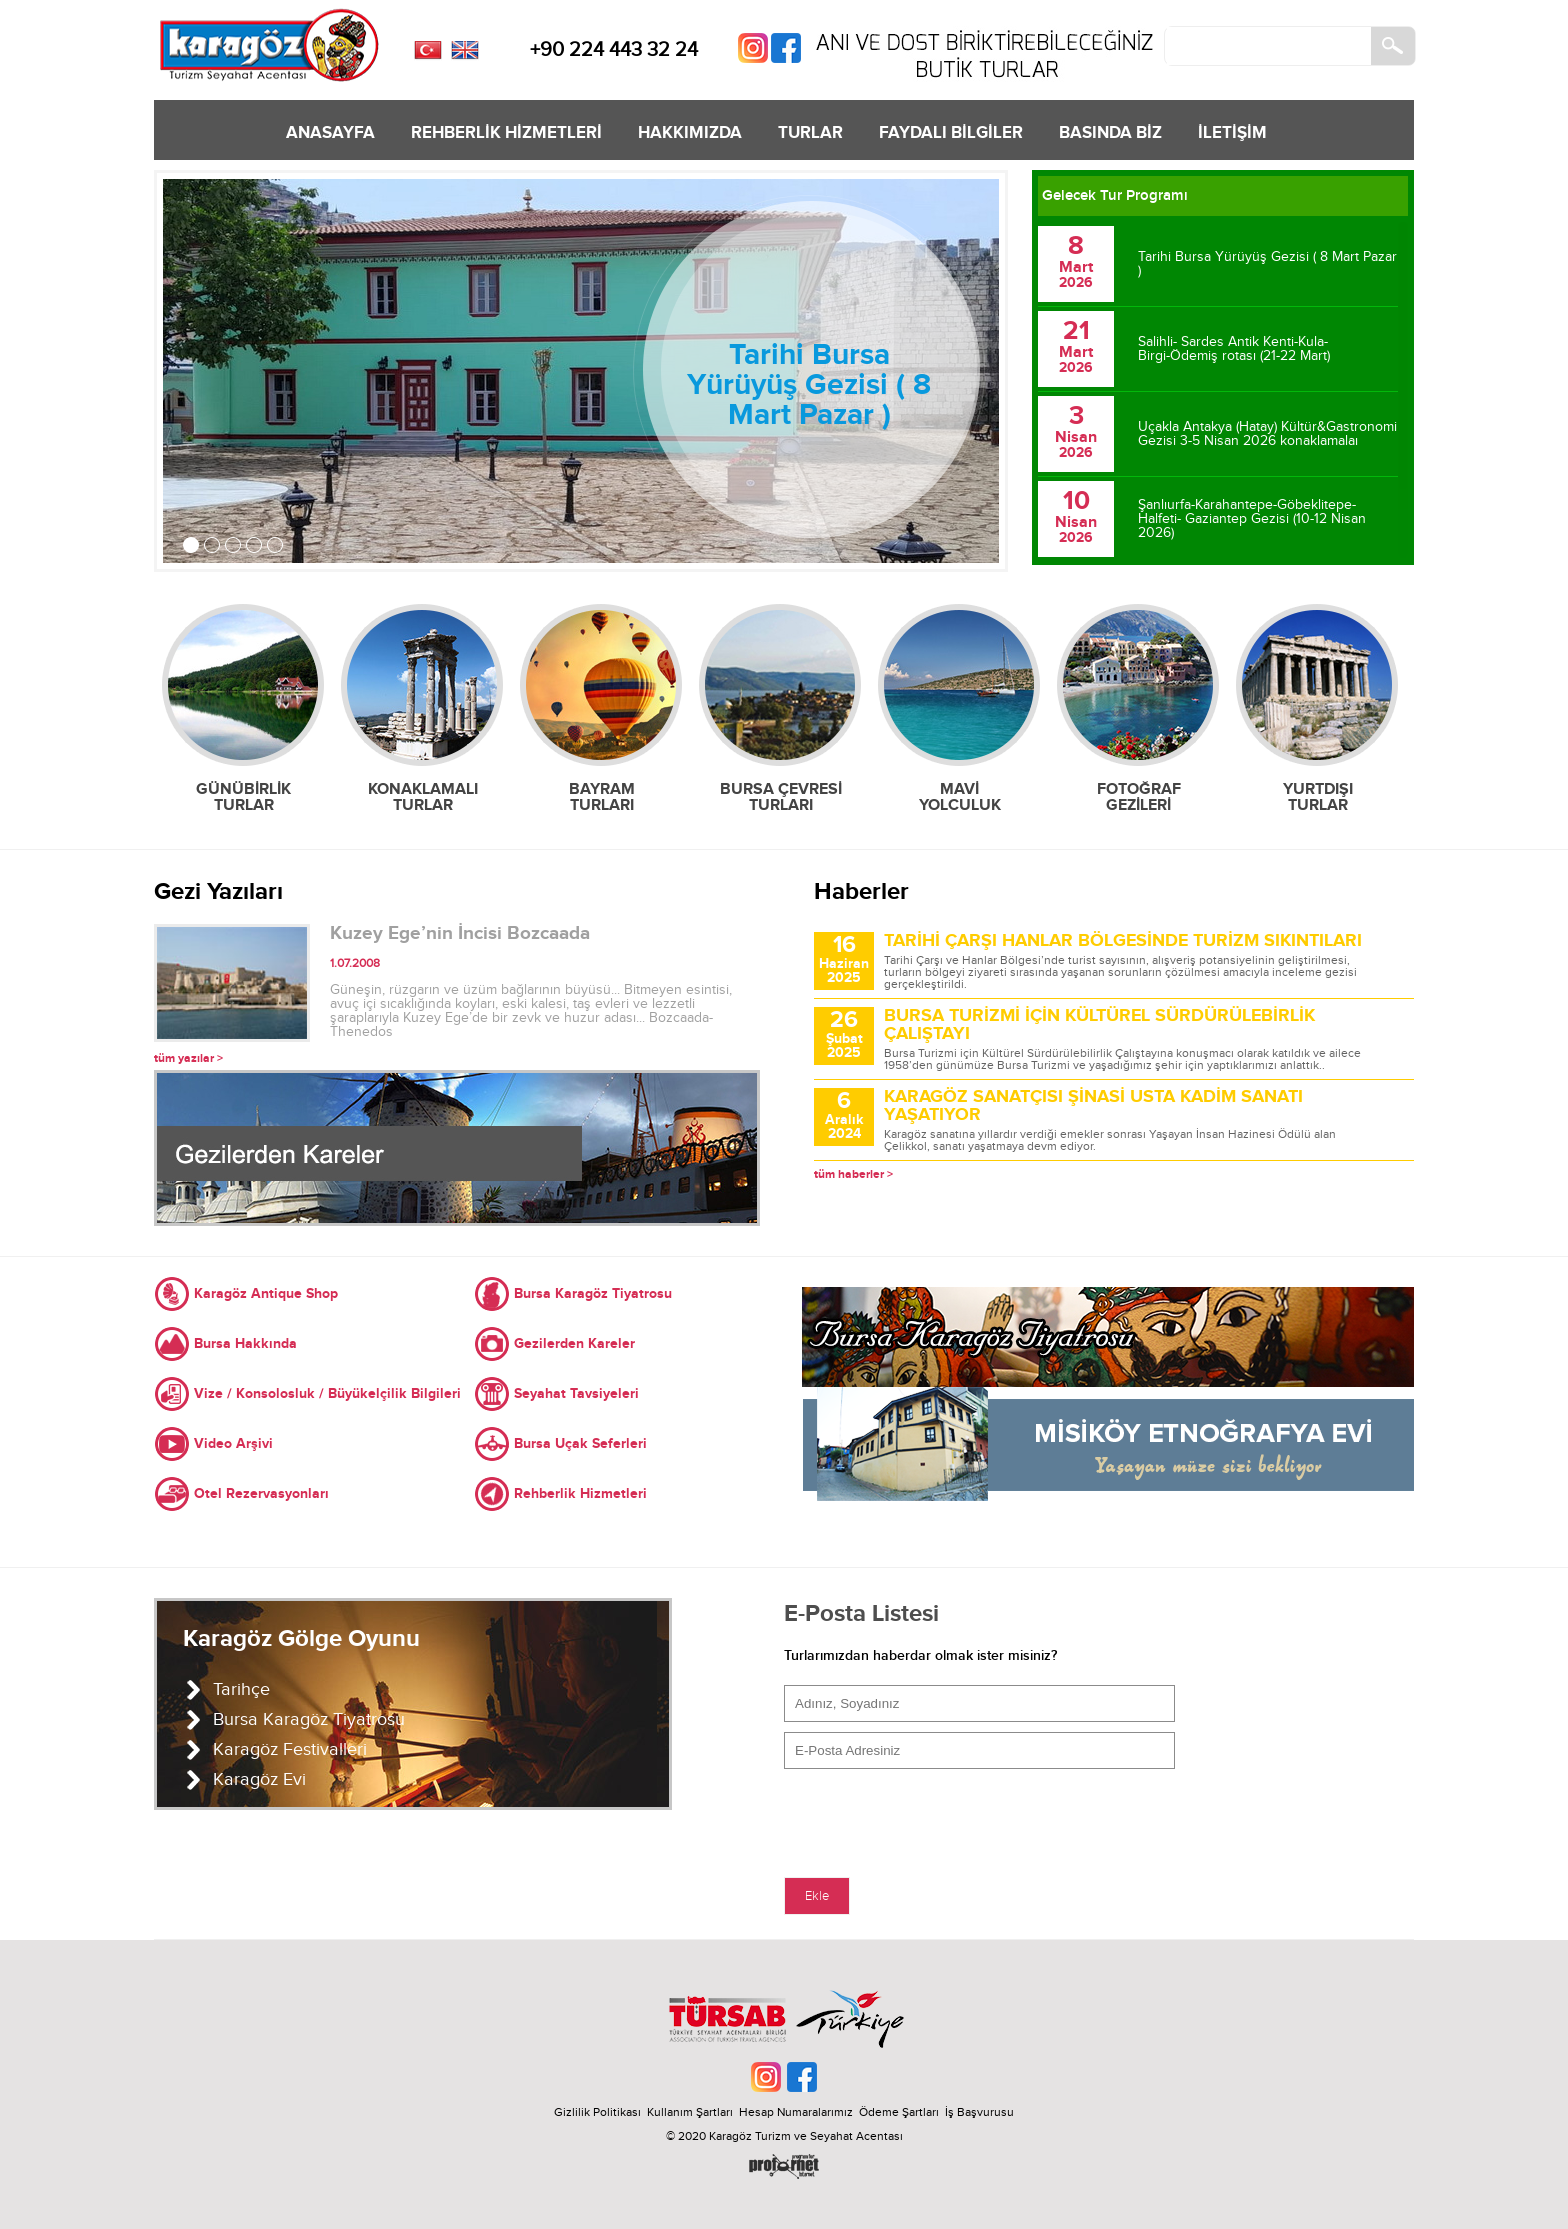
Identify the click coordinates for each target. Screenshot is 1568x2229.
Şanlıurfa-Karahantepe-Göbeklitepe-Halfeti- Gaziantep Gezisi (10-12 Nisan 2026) (1252, 519)
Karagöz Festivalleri (290, 1749)
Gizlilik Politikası (597, 2112)
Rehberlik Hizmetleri (580, 1493)
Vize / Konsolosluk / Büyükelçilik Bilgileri (327, 1393)
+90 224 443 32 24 (614, 50)
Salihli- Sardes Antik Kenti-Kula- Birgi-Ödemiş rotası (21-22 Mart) (1234, 349)
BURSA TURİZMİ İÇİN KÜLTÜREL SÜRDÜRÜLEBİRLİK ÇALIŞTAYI (1099, 1025)
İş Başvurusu (979, 2112)
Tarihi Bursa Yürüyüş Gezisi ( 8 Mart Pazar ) (809, 385)
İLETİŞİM (1232, 133)
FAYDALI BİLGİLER (951, 133)
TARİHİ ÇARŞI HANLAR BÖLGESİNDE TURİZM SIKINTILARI (1123, 941)
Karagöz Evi (259, 1779)
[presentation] (936, 1818)
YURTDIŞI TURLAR (1318, 797)
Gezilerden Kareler (574, 1343)
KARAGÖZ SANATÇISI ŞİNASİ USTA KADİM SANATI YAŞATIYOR (1093, 1106)
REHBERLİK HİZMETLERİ (506, 133)
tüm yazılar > (188, 1058)
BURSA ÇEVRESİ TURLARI (781, 797)
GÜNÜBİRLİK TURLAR (243, 797)
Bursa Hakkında (245, 1343)
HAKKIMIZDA (690, 133)
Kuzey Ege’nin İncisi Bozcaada (460, 933)
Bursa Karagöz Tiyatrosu (593, 1293)
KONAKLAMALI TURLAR (423, 797)
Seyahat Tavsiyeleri (576, 1393)
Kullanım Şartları (693, 2112)
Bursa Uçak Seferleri (580, 1443)
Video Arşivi (233, 1443)
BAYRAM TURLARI (602, 797)
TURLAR (810, 133)
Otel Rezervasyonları (261, 1493)
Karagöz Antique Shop (266, 1293)
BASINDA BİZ (1110, 133)
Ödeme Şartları (899, 2112)
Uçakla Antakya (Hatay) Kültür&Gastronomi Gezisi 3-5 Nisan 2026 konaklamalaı (1267, 434)
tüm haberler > (853, 1174)
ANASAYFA (330, 133)
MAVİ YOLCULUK (960, 797)
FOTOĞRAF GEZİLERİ (1139, 797)
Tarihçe (241, 1689)
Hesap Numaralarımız (796, 2112)
